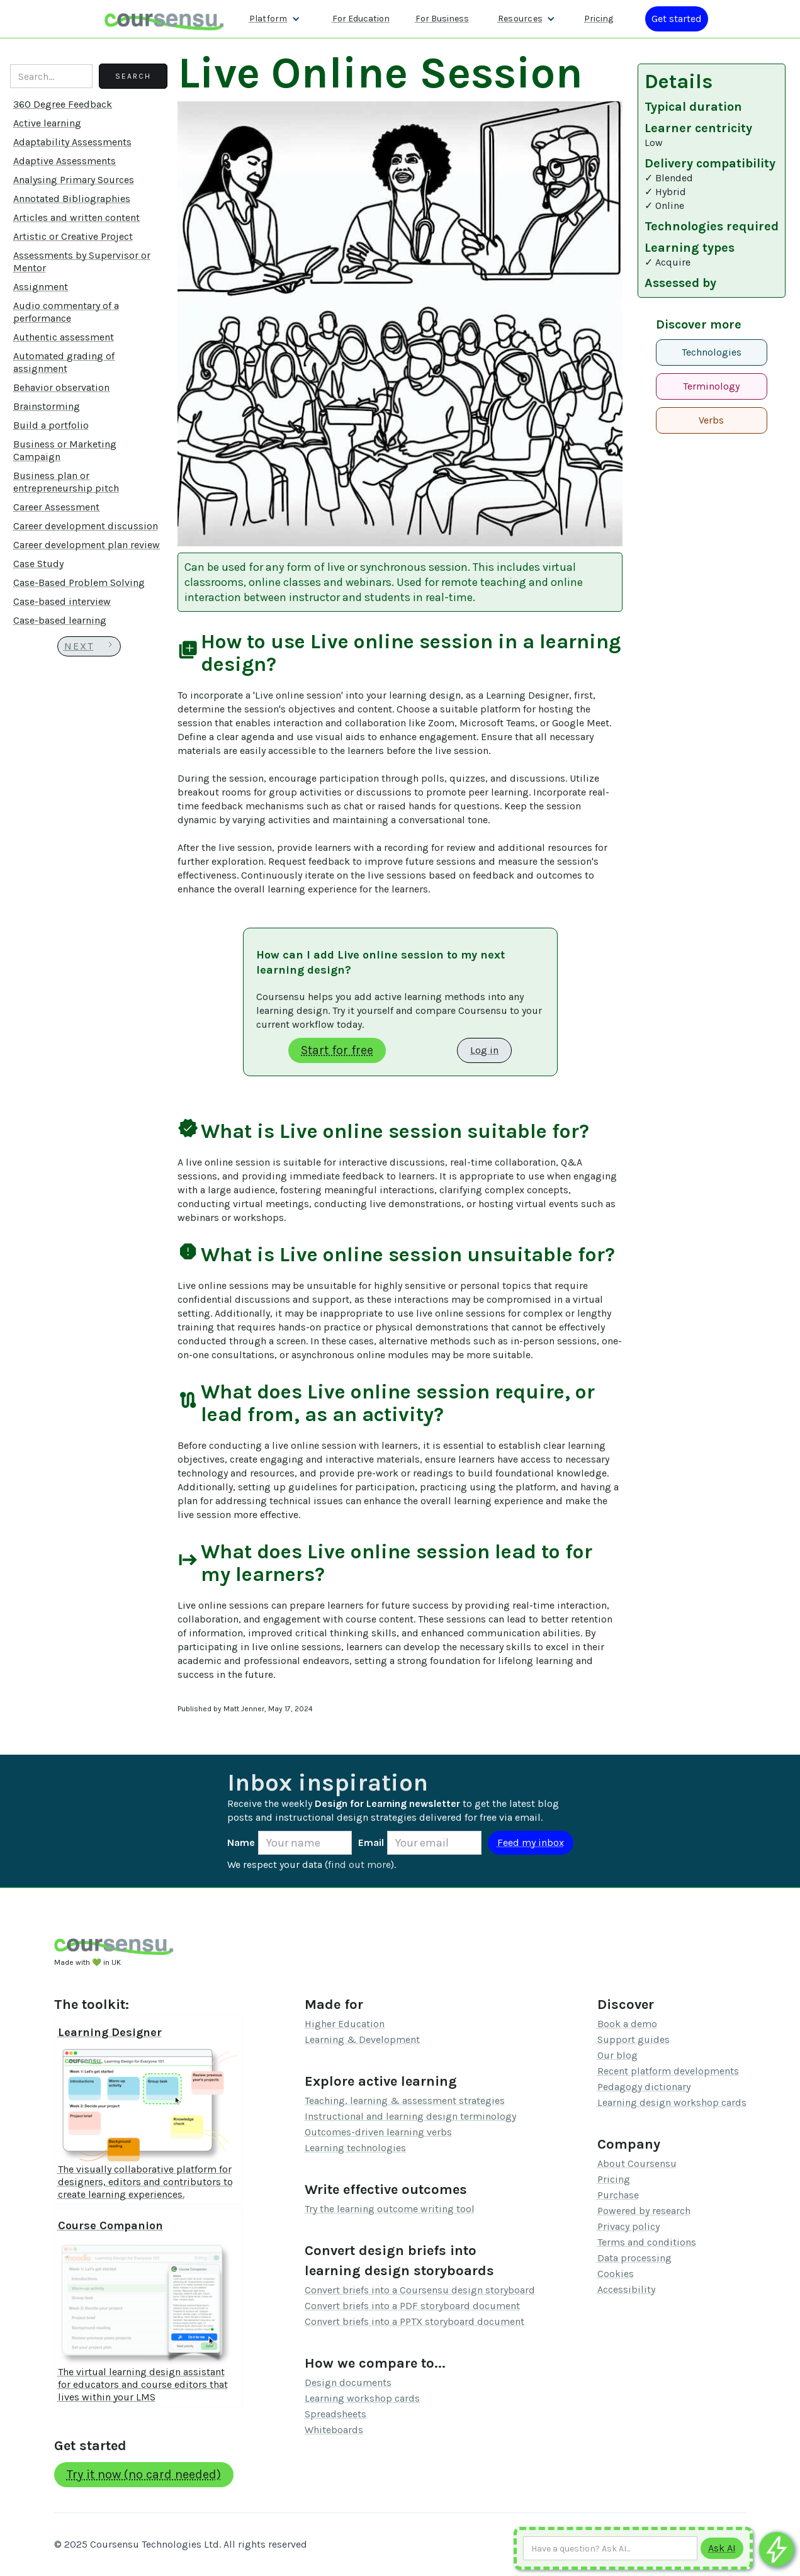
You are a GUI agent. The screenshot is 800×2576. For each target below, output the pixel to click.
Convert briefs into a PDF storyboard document (412, 2306)
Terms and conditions (646, 2242)
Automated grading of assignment (64, 362)
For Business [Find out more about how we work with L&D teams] (442, 18)
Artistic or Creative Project (73, 236)
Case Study (38, 564)
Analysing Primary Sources (73, 180)
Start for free (337, 1050)
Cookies (615, 2274)
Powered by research (643, 2211)
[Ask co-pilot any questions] (776, 2549)
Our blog (617, 2055)
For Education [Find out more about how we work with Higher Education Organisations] (361, 18)
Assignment (40, 287)
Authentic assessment (63, 337)
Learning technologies (355, 2148)
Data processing (634, 2258)
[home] (164, 18)
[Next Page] (89, 646)
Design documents (348, 2382)
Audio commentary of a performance (66, 312)
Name (241, 1842)
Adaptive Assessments (64, 161)
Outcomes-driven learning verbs (378, 2132)
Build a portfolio (51, 425)
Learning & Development (362, 2039)
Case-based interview (62, 601)
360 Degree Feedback (62, 104)
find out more (359, 1864)
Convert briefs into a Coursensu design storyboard (420, 2290)
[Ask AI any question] (610, 2548)
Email (371, 1842)
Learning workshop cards (362, 2398)
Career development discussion (85, 526)
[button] (275, 18)
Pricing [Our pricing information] (598, 18)
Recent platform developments (668, 2071)
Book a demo (627, 2024)
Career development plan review (86, 545)
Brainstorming (46, 406)
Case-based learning (59, 620)
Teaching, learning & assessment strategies (405, 2100)
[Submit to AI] (722, 2548)
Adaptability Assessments (72, 142)
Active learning (47, 123)
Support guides (633, 2039)
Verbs (711, 420)
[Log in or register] (676, 18)
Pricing (613, 2179)
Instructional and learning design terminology (410, 2116)
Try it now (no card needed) (144, 2474)
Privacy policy (628, 2226)
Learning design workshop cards (671, 2102)
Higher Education (345, 2024)
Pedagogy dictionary (643, 2087)
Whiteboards (334, 2430)
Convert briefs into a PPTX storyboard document (414, 2321)
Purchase (618, 2195)
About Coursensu (637, 2163)
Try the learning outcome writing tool (390, 2209)
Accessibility (626, 2289)
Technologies (711, 352)
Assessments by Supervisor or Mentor (81, 261)
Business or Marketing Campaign (64, 450)
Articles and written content (76, 217)
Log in (484, 1050)
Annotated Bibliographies (71, 199)
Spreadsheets (335, 2414)
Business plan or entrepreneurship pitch (66, 482)
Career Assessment (56, 507)
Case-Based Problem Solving (79, 582)
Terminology (711, 386)
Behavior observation (61, 387)
